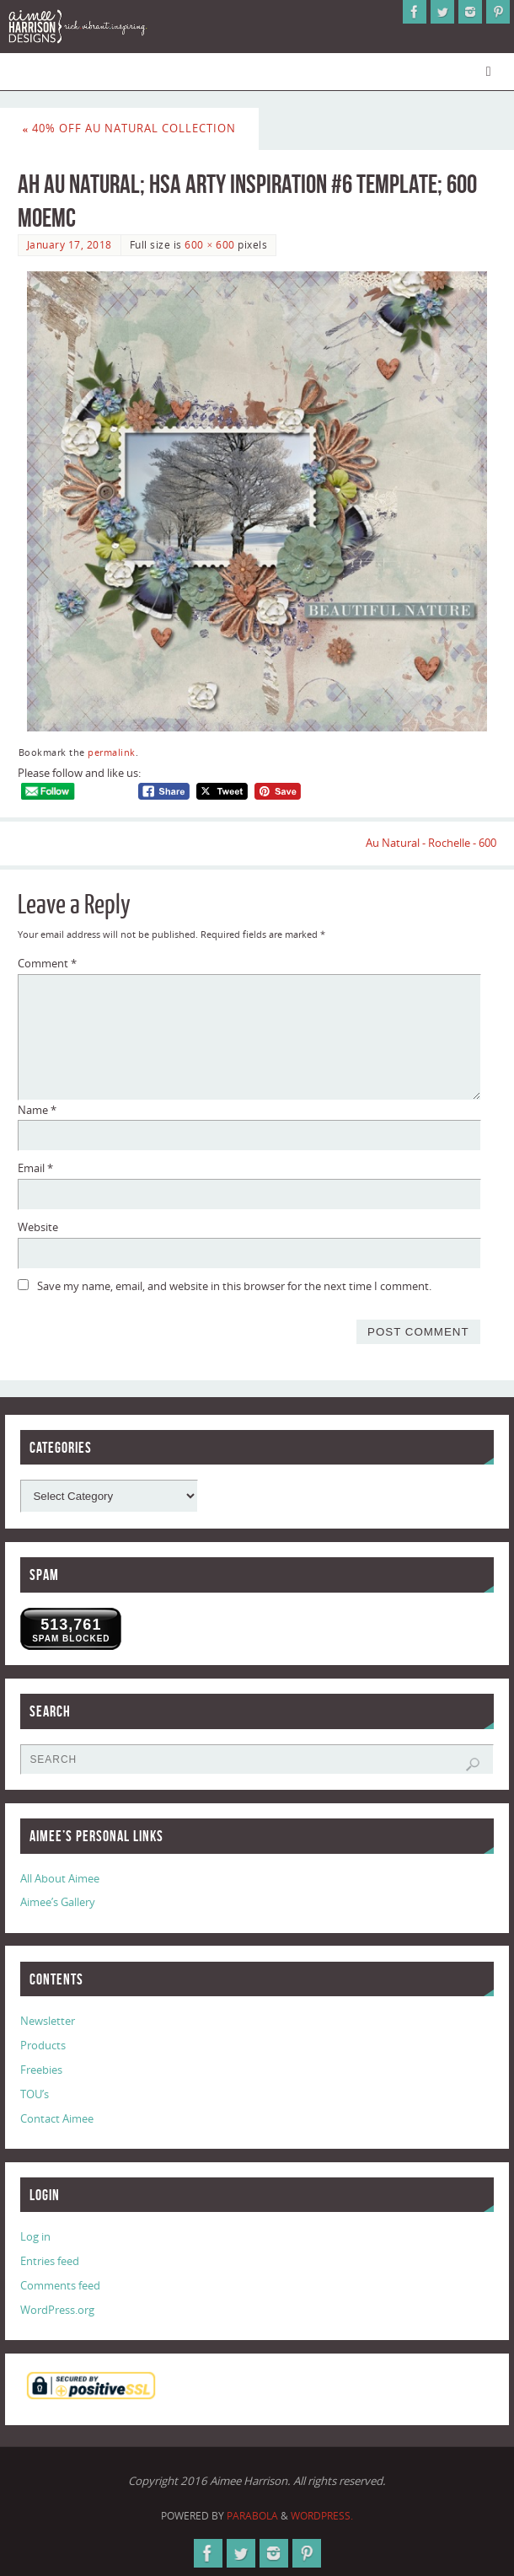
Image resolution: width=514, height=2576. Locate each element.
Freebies (41, 2069)
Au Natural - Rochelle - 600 (431, 842)
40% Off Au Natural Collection (130, 128)
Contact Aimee (57, 2118)
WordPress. (322, 2516)
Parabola (252, 2516)
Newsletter (47, 2020)
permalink (112, 752)
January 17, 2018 (69, 245)
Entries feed (49, 2260)
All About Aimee (59, 1878)
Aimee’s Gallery (57, 1901)
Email (35, 1168)
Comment (47, 963)
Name (37, 1109)
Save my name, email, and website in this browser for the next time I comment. (234, 1285)
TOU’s (34, 2094)
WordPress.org (57, 2309)
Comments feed (60, 2285)
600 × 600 (209, 245)
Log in (35, 2236)
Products (43, 2045)
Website (38, 1226)
